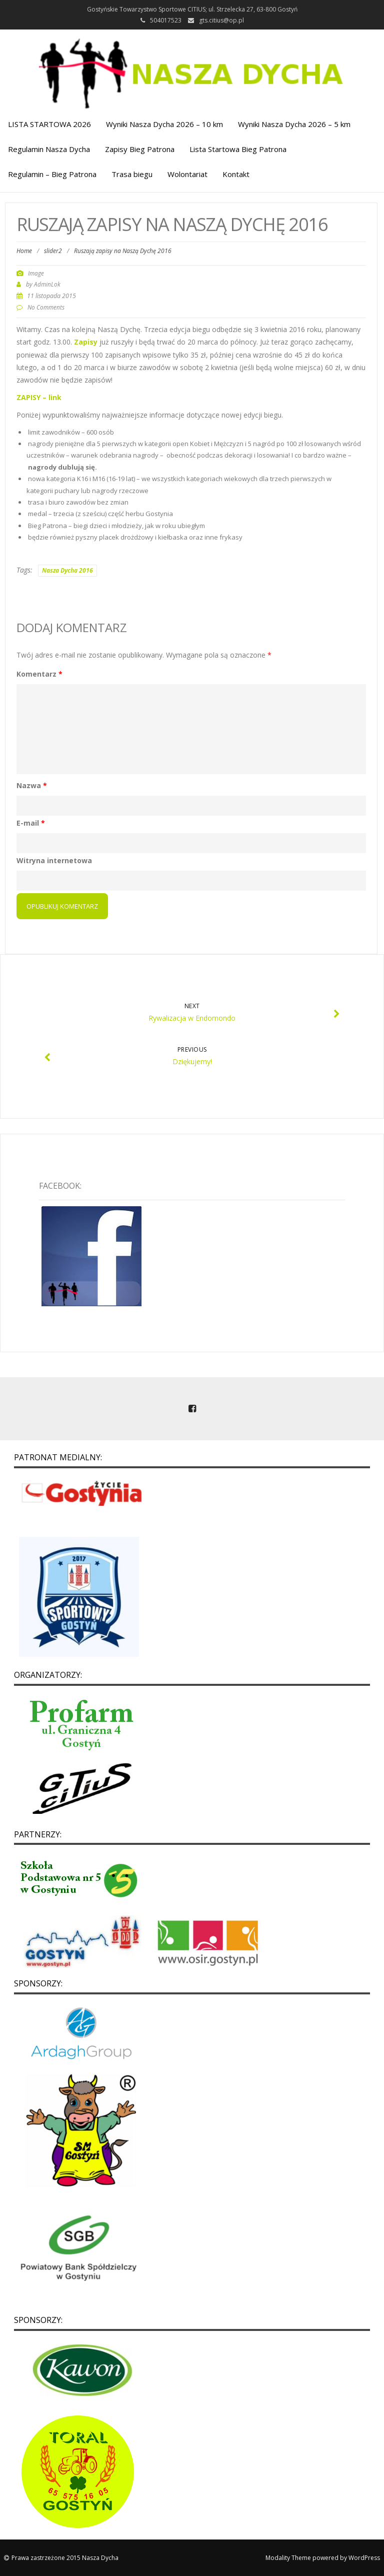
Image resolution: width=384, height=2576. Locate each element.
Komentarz (39, 674)
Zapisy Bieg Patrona (139, 149)
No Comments (46, 307)
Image (36, 273)
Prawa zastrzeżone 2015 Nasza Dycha (65, 2557)
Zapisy (86, 342)
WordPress (364, 2557)
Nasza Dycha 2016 (67, 570)
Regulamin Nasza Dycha (49, 149)
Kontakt (236, 174)
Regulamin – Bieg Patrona (52, 174)
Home (24, 251)
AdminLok (47, 284)
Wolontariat (188, 174)
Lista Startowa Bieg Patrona (238, 149)
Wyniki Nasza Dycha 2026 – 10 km (164, 124)
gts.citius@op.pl (221, 20)
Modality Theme (288, 2557)
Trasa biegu (132, 174)
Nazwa (31, 785)
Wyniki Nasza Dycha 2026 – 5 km (294, 124)
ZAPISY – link (39, 397)
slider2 (53, 251)
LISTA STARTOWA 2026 (49, 124)
